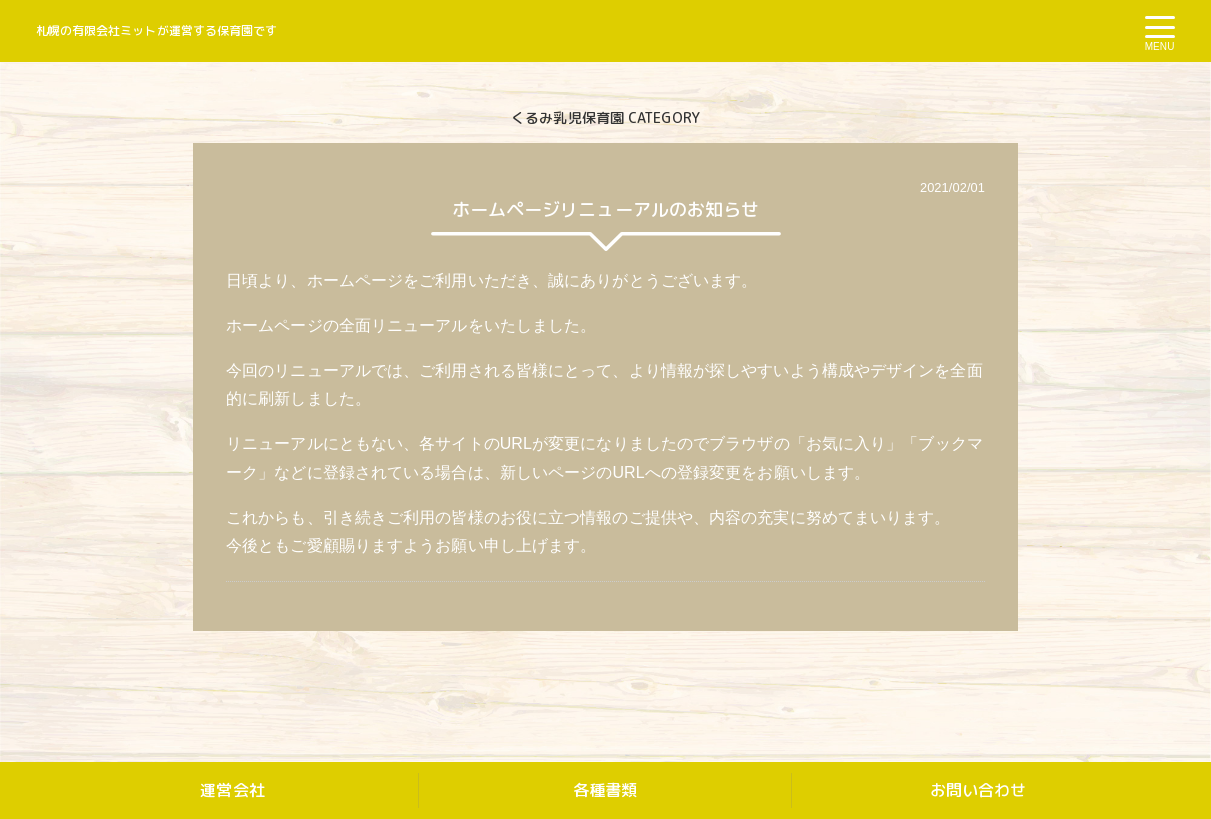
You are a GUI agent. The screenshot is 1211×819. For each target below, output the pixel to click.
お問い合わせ (978, 790)
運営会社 (232, 790)
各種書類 (605, 790)
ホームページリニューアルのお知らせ (606, 209)
